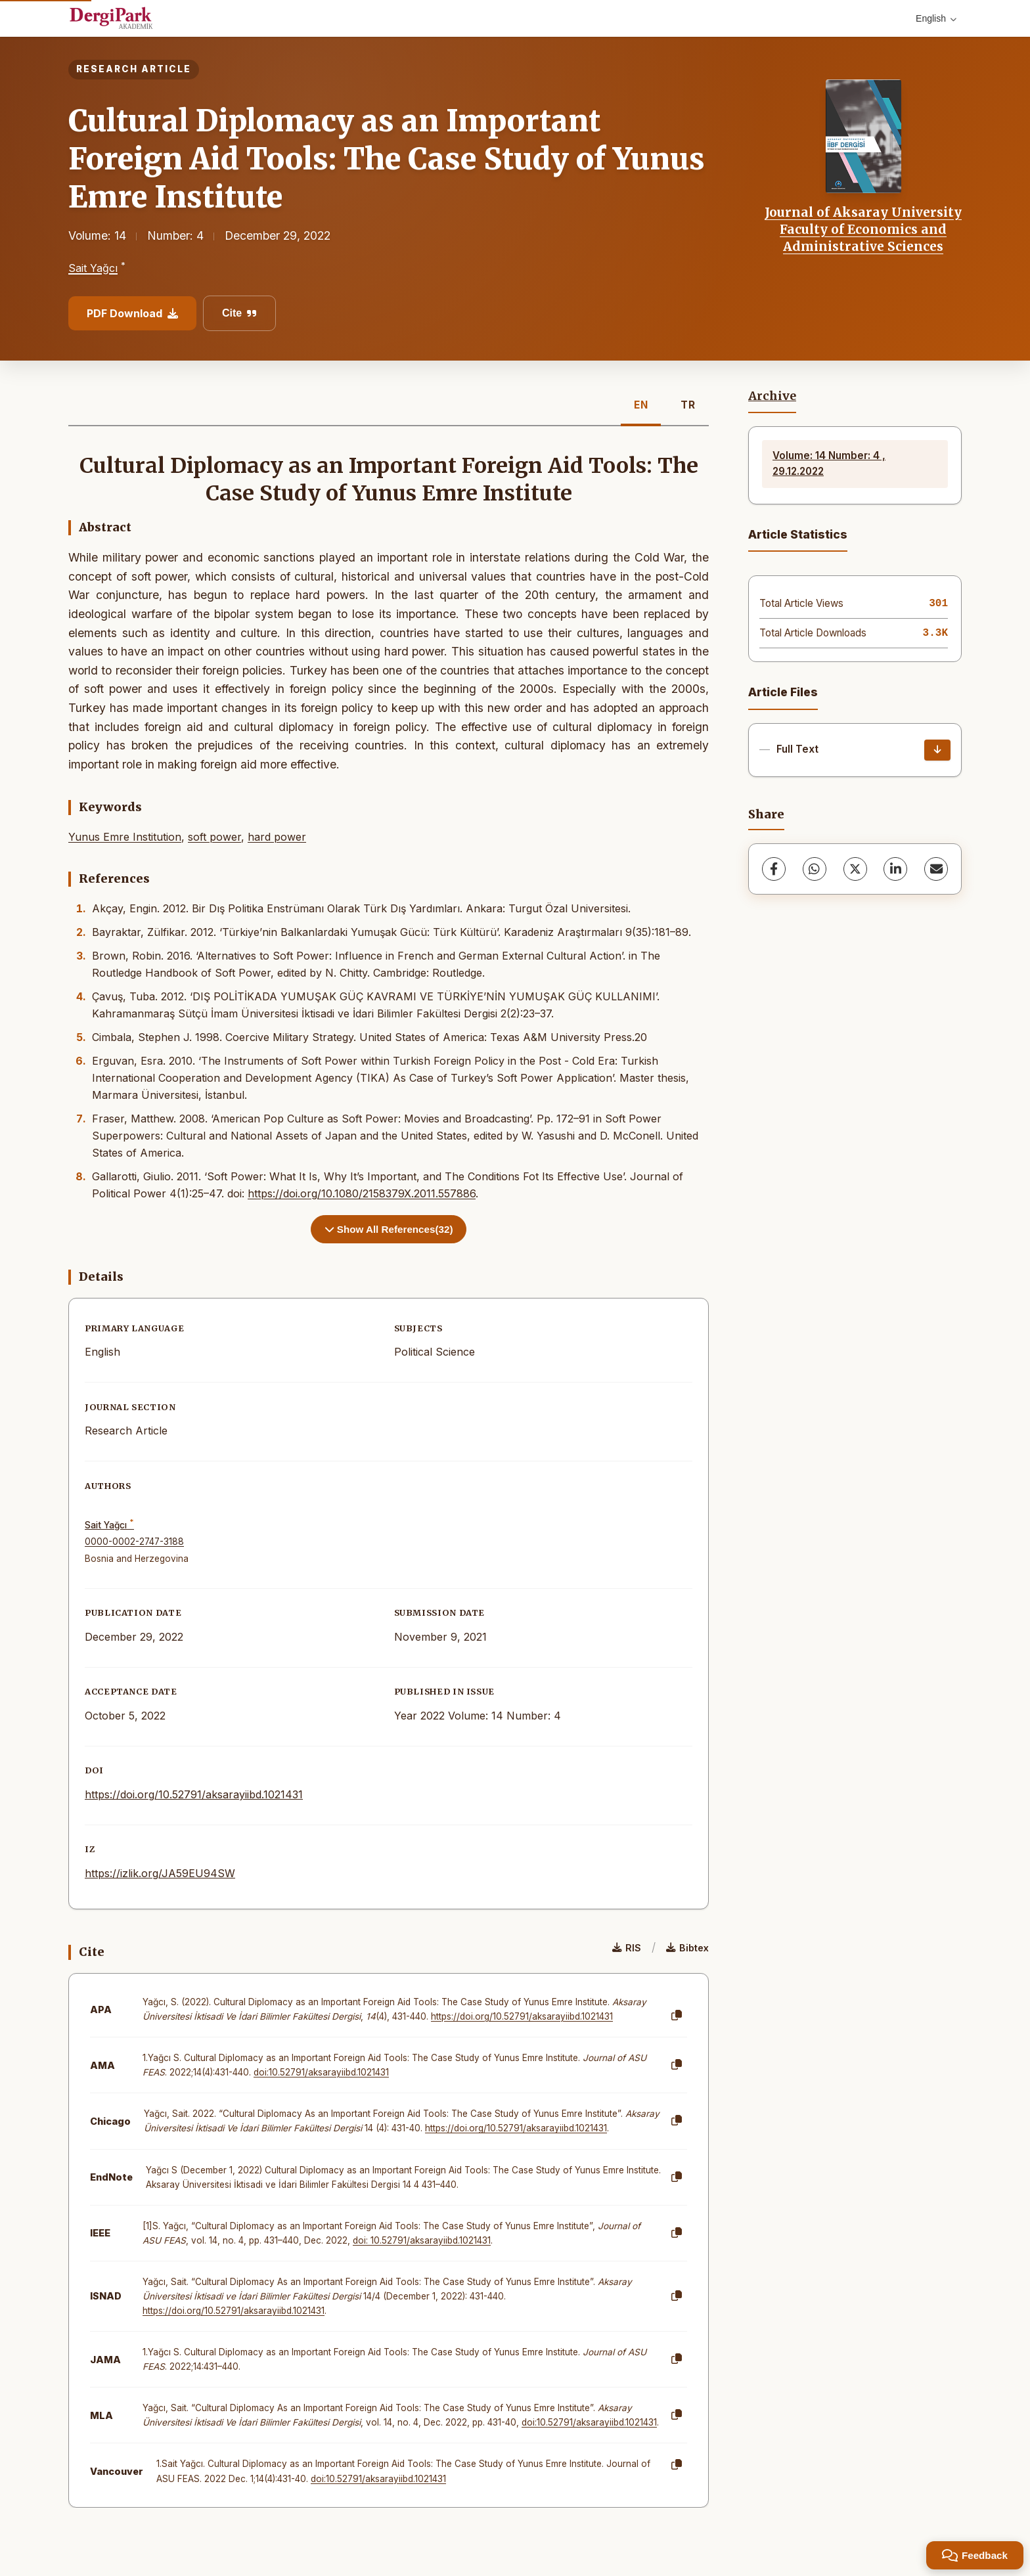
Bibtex (687, 1947)
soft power (214, 836)
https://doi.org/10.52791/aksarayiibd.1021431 (194, 1794)
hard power (277, 836)
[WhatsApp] (814, 869)
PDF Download (132, 313)
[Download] (937, 750)
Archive (772, 396)
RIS (626, 1947)
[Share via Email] (936, 869)
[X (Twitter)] (855, 869)
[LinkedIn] (895, 869)
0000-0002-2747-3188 (134, 1541)
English (936, 18)
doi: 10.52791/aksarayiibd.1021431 (422, 2240)
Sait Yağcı (93, 268)
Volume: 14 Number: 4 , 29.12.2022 (828, 463)
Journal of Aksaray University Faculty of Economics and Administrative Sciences (863, 229)
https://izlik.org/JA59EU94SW (160, 1873)
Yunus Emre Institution (124, 836)
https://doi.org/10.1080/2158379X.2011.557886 (362, 1193)
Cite (239, 313)
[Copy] (676, 2016)
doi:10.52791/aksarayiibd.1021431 (321, 2072)
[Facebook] (774, 869)
